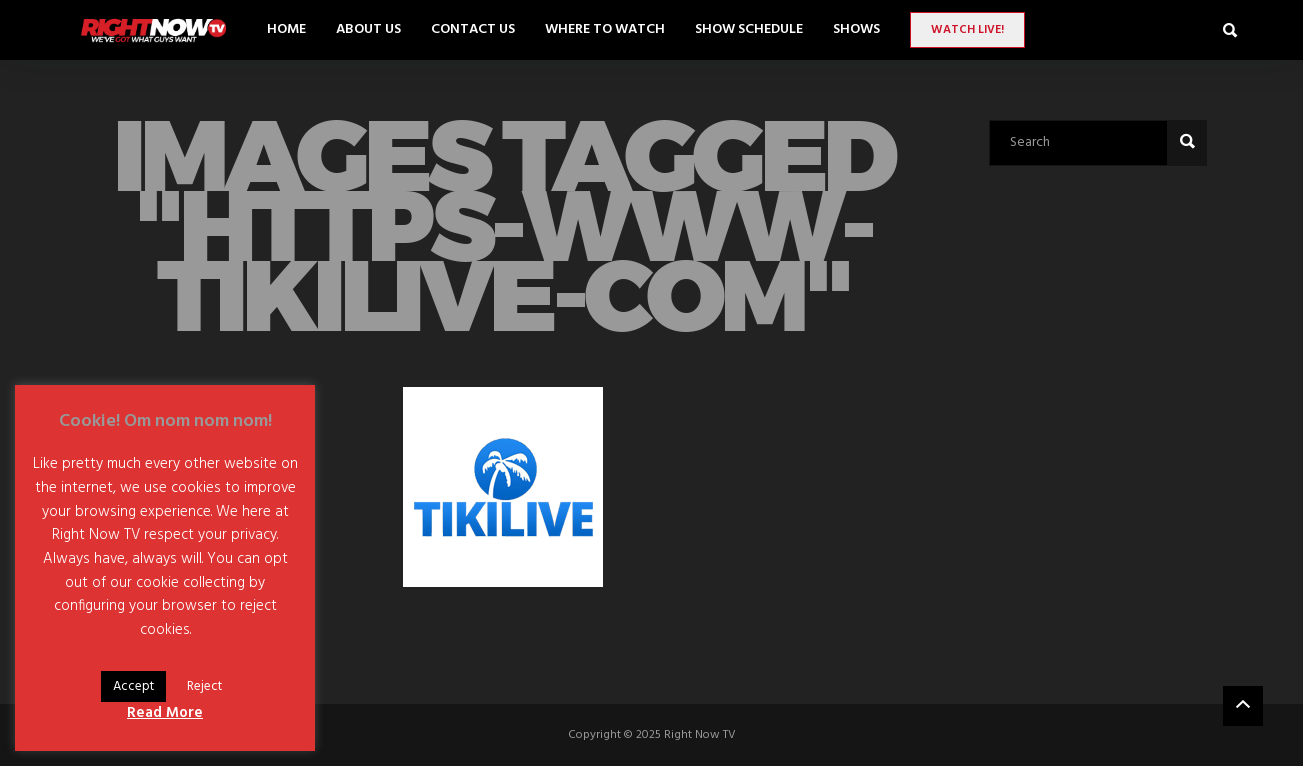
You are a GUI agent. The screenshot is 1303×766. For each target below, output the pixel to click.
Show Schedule (749, 29)
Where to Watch (605, 29)
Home (286, 29)
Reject (204, 686)
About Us (368, 29)
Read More (165, 713)
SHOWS (856, 29)
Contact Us (473, 29)
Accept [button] (133, 686)
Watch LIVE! (967, 30)
